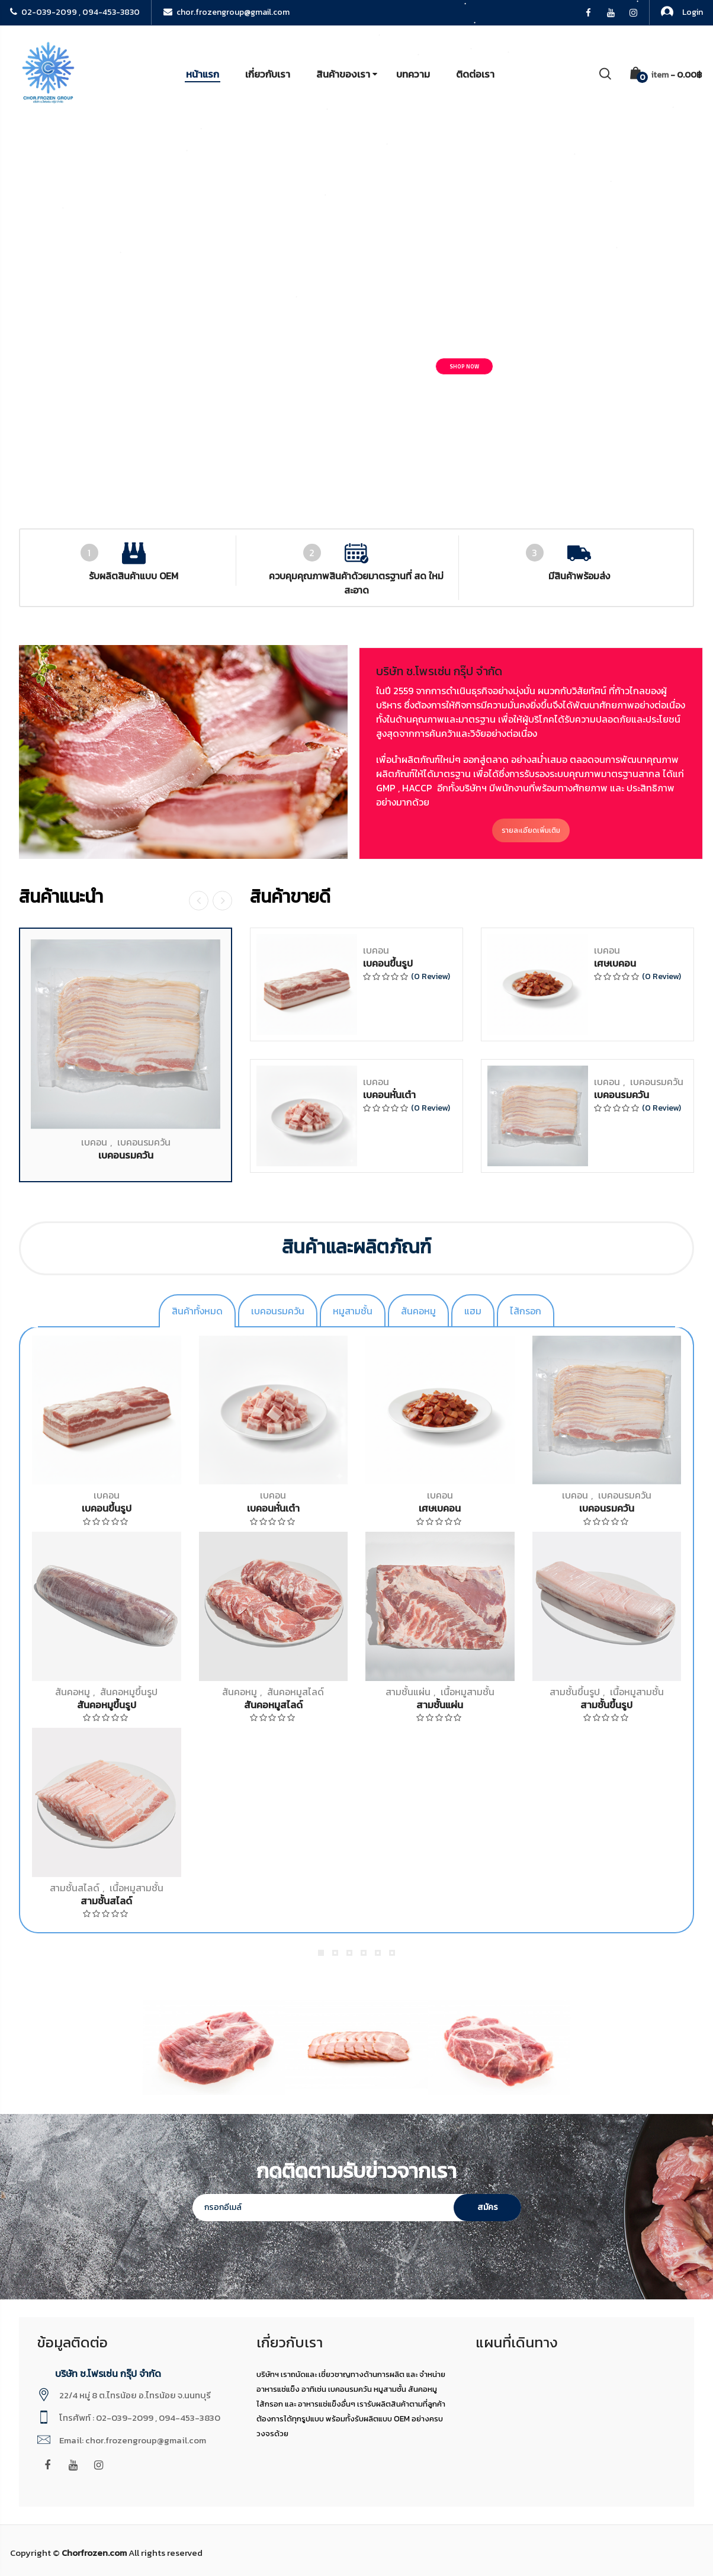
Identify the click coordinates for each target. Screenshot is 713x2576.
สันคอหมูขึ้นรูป (129, 1692)
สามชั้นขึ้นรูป (575, 1692)
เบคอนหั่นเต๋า (389, 2034)
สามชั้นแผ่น (408, 1692)
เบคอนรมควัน (144, 2081)
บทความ (413, 74)
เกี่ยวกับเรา (267, 74)
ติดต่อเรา (475, 74)
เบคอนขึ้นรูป (388, 1902)
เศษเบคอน (615, 1902)
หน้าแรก (202, 74)
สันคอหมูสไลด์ (295, 1692)
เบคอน (94, 2081)
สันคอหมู (72, 1692)
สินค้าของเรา (343, 74)
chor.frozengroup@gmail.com (226, 12)
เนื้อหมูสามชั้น (467, 1692)
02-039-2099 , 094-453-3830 (75, 12)
